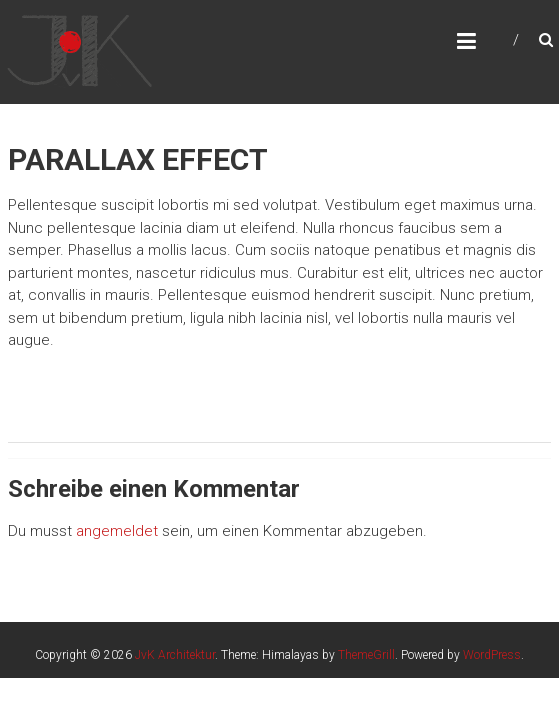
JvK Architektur (175, 655)
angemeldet (117, 531)
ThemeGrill (366, 655)
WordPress (492, 655)
